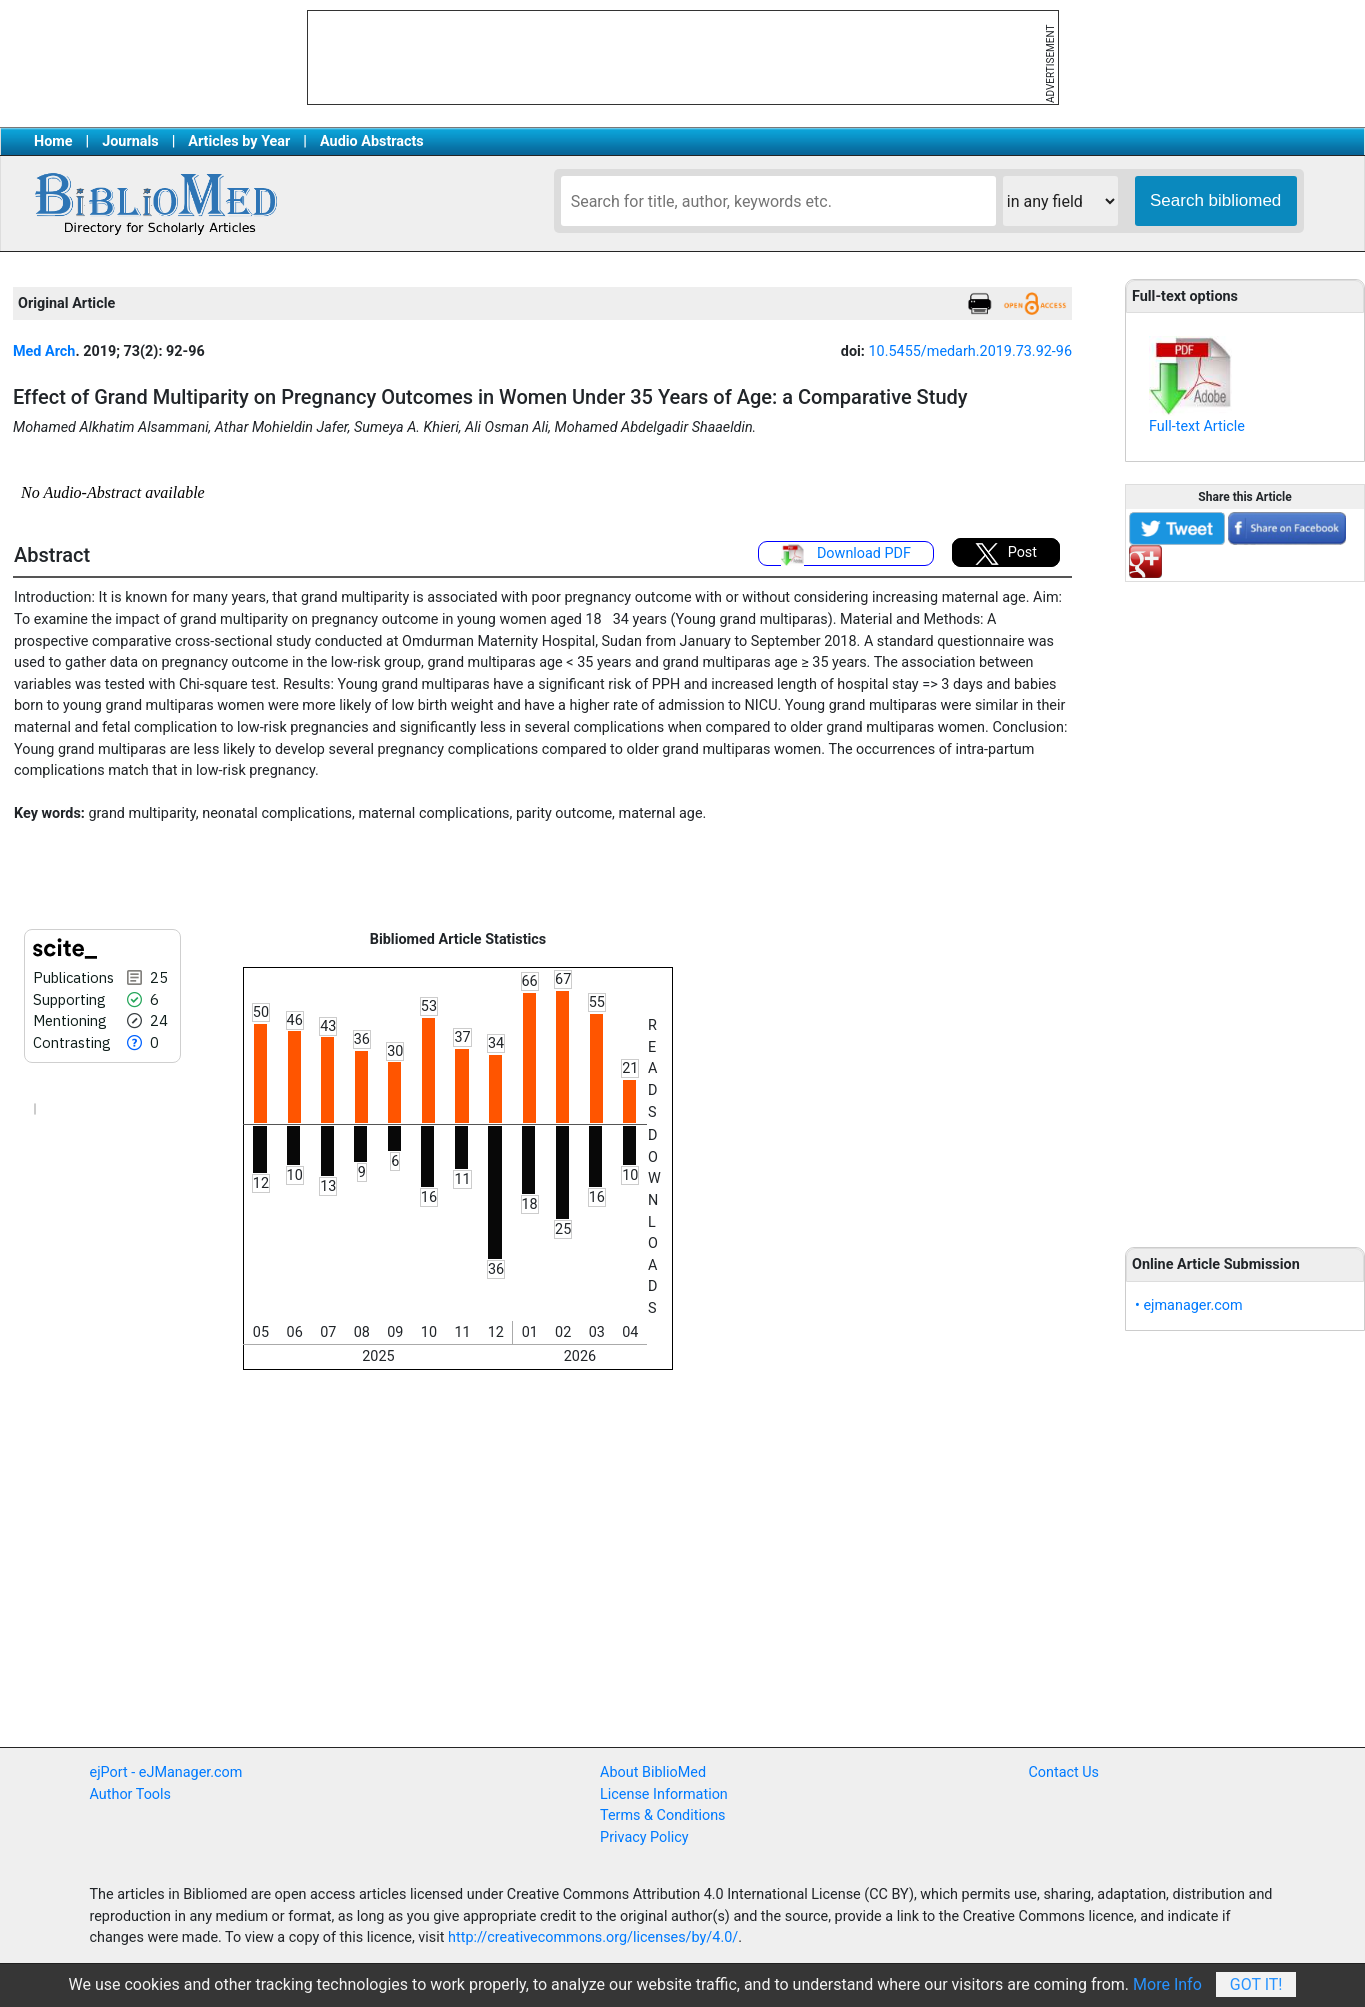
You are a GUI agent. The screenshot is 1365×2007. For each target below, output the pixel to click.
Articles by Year (239, 141)
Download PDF (846, 555)
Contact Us (1063, 1772)
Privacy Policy (644, 1837)
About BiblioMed (653, 1772)
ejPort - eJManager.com (166, 1772)
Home (53, 141)
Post (1006, 554)
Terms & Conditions (662, 1815)
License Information (664, 1794)
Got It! (1256, 1984)
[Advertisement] (1245, 903)
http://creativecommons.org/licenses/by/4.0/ (593, 1937)
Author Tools (130, 1794)
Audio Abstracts (372, 141)
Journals (130, 141)
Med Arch (44, 351)
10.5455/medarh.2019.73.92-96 (971, 351)
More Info (1167, 1984)
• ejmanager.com (1189, 1305)
